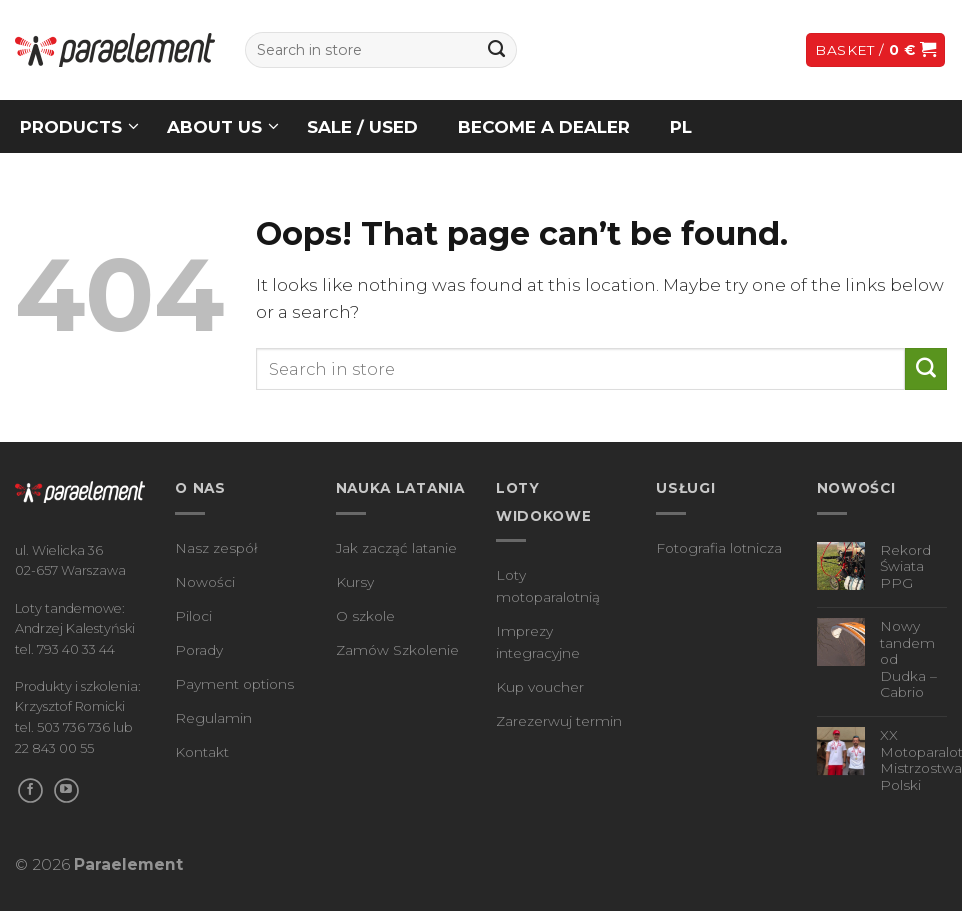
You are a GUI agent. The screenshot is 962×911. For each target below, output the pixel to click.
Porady (199, 650)
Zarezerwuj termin (559, 721)
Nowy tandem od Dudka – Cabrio (908, 659)
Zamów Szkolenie (397, 650)
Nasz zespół (216, 548)
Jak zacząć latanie (396, 548)
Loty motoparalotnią (548, 586)
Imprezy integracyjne (538, 642)
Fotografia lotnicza (719, 548)
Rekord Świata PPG (905, 566)
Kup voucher (540, 687)
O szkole (365, 616)
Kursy (355, 582)
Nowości (205, 582)
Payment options (234, 684)
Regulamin (213, 718)
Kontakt (202, 752)
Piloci (193, 616)
